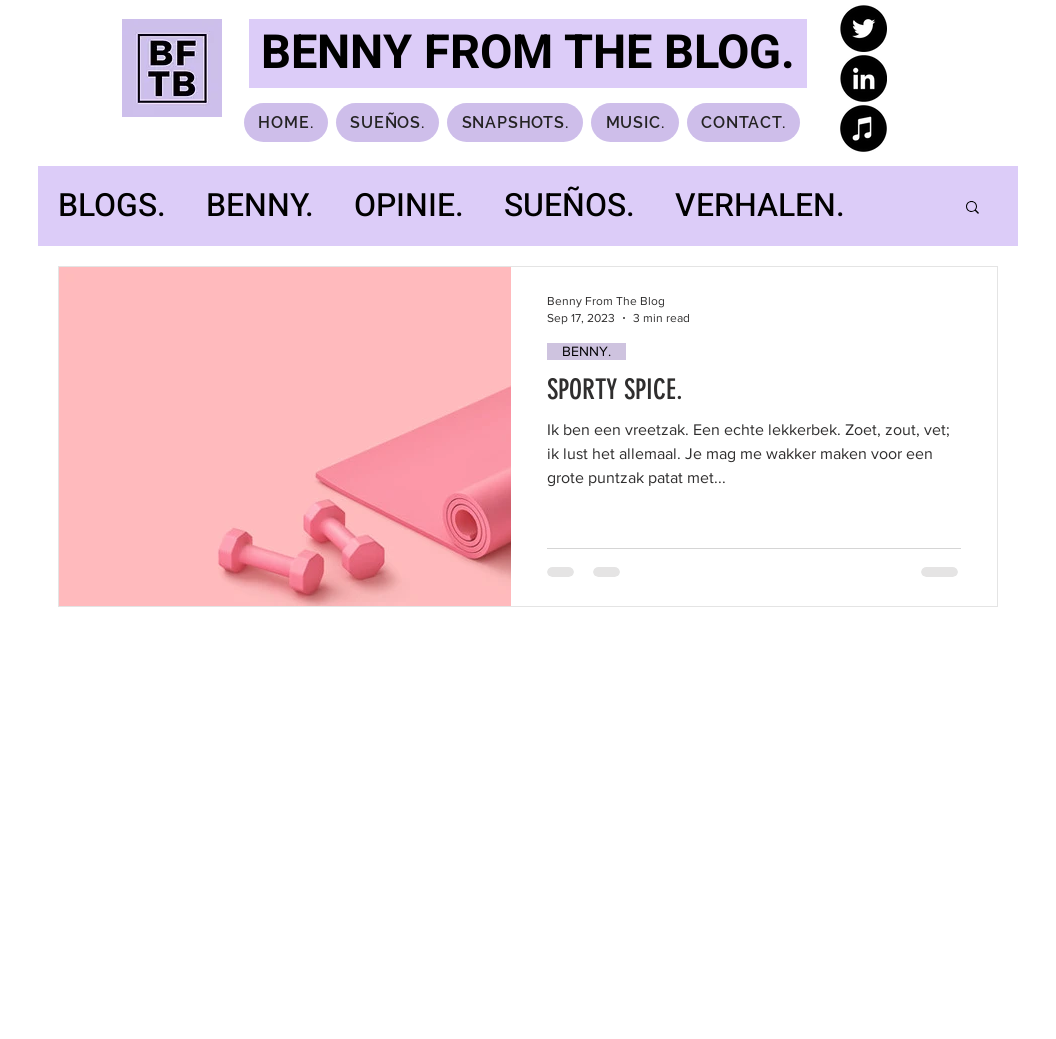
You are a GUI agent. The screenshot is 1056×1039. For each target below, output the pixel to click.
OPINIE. (409, 206)
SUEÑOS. (569, 206)
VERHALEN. (760, 206)
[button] (972, 208)
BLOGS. (112, 206)
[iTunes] (863, 128)
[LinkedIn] (863, 78)
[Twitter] (863, 28)
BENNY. (260, 206)
